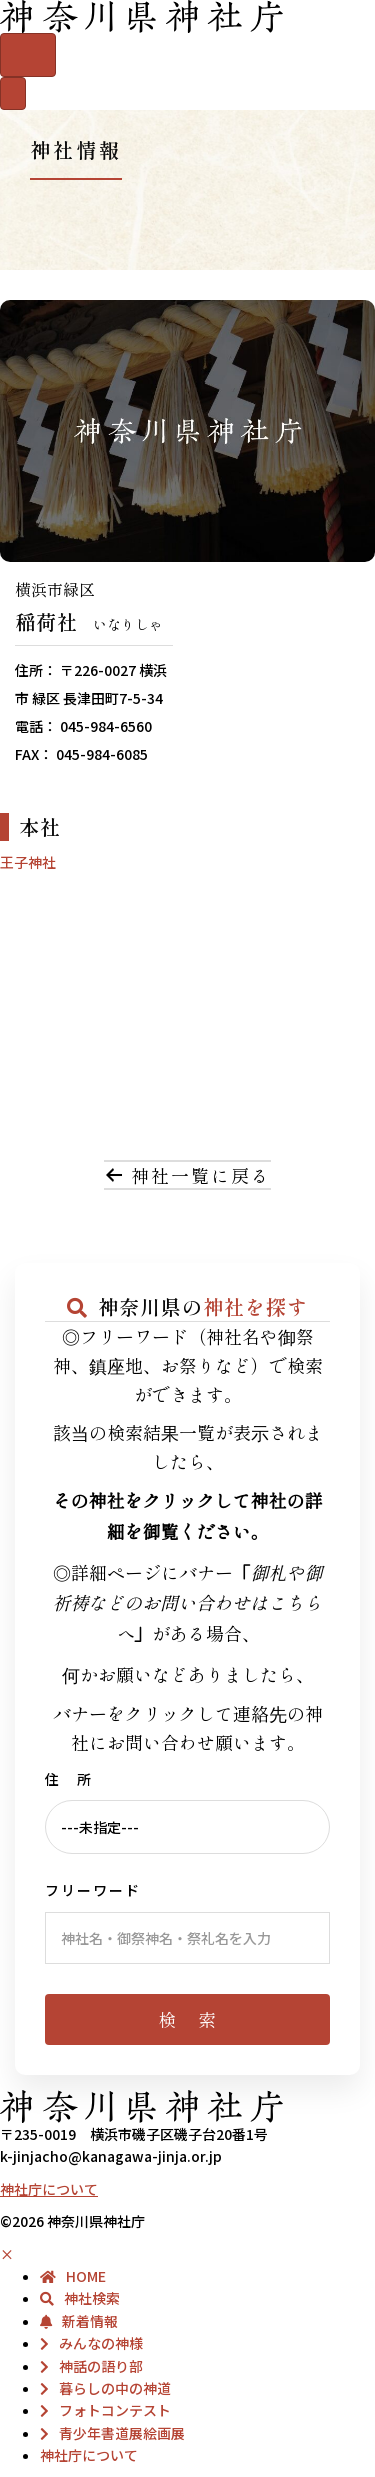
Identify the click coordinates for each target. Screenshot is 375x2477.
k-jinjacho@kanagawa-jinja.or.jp (111, 2156)
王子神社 (28, 862)
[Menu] (28, 55)
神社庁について (49, 2189)
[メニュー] (13, 93)
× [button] (7, 2254)
